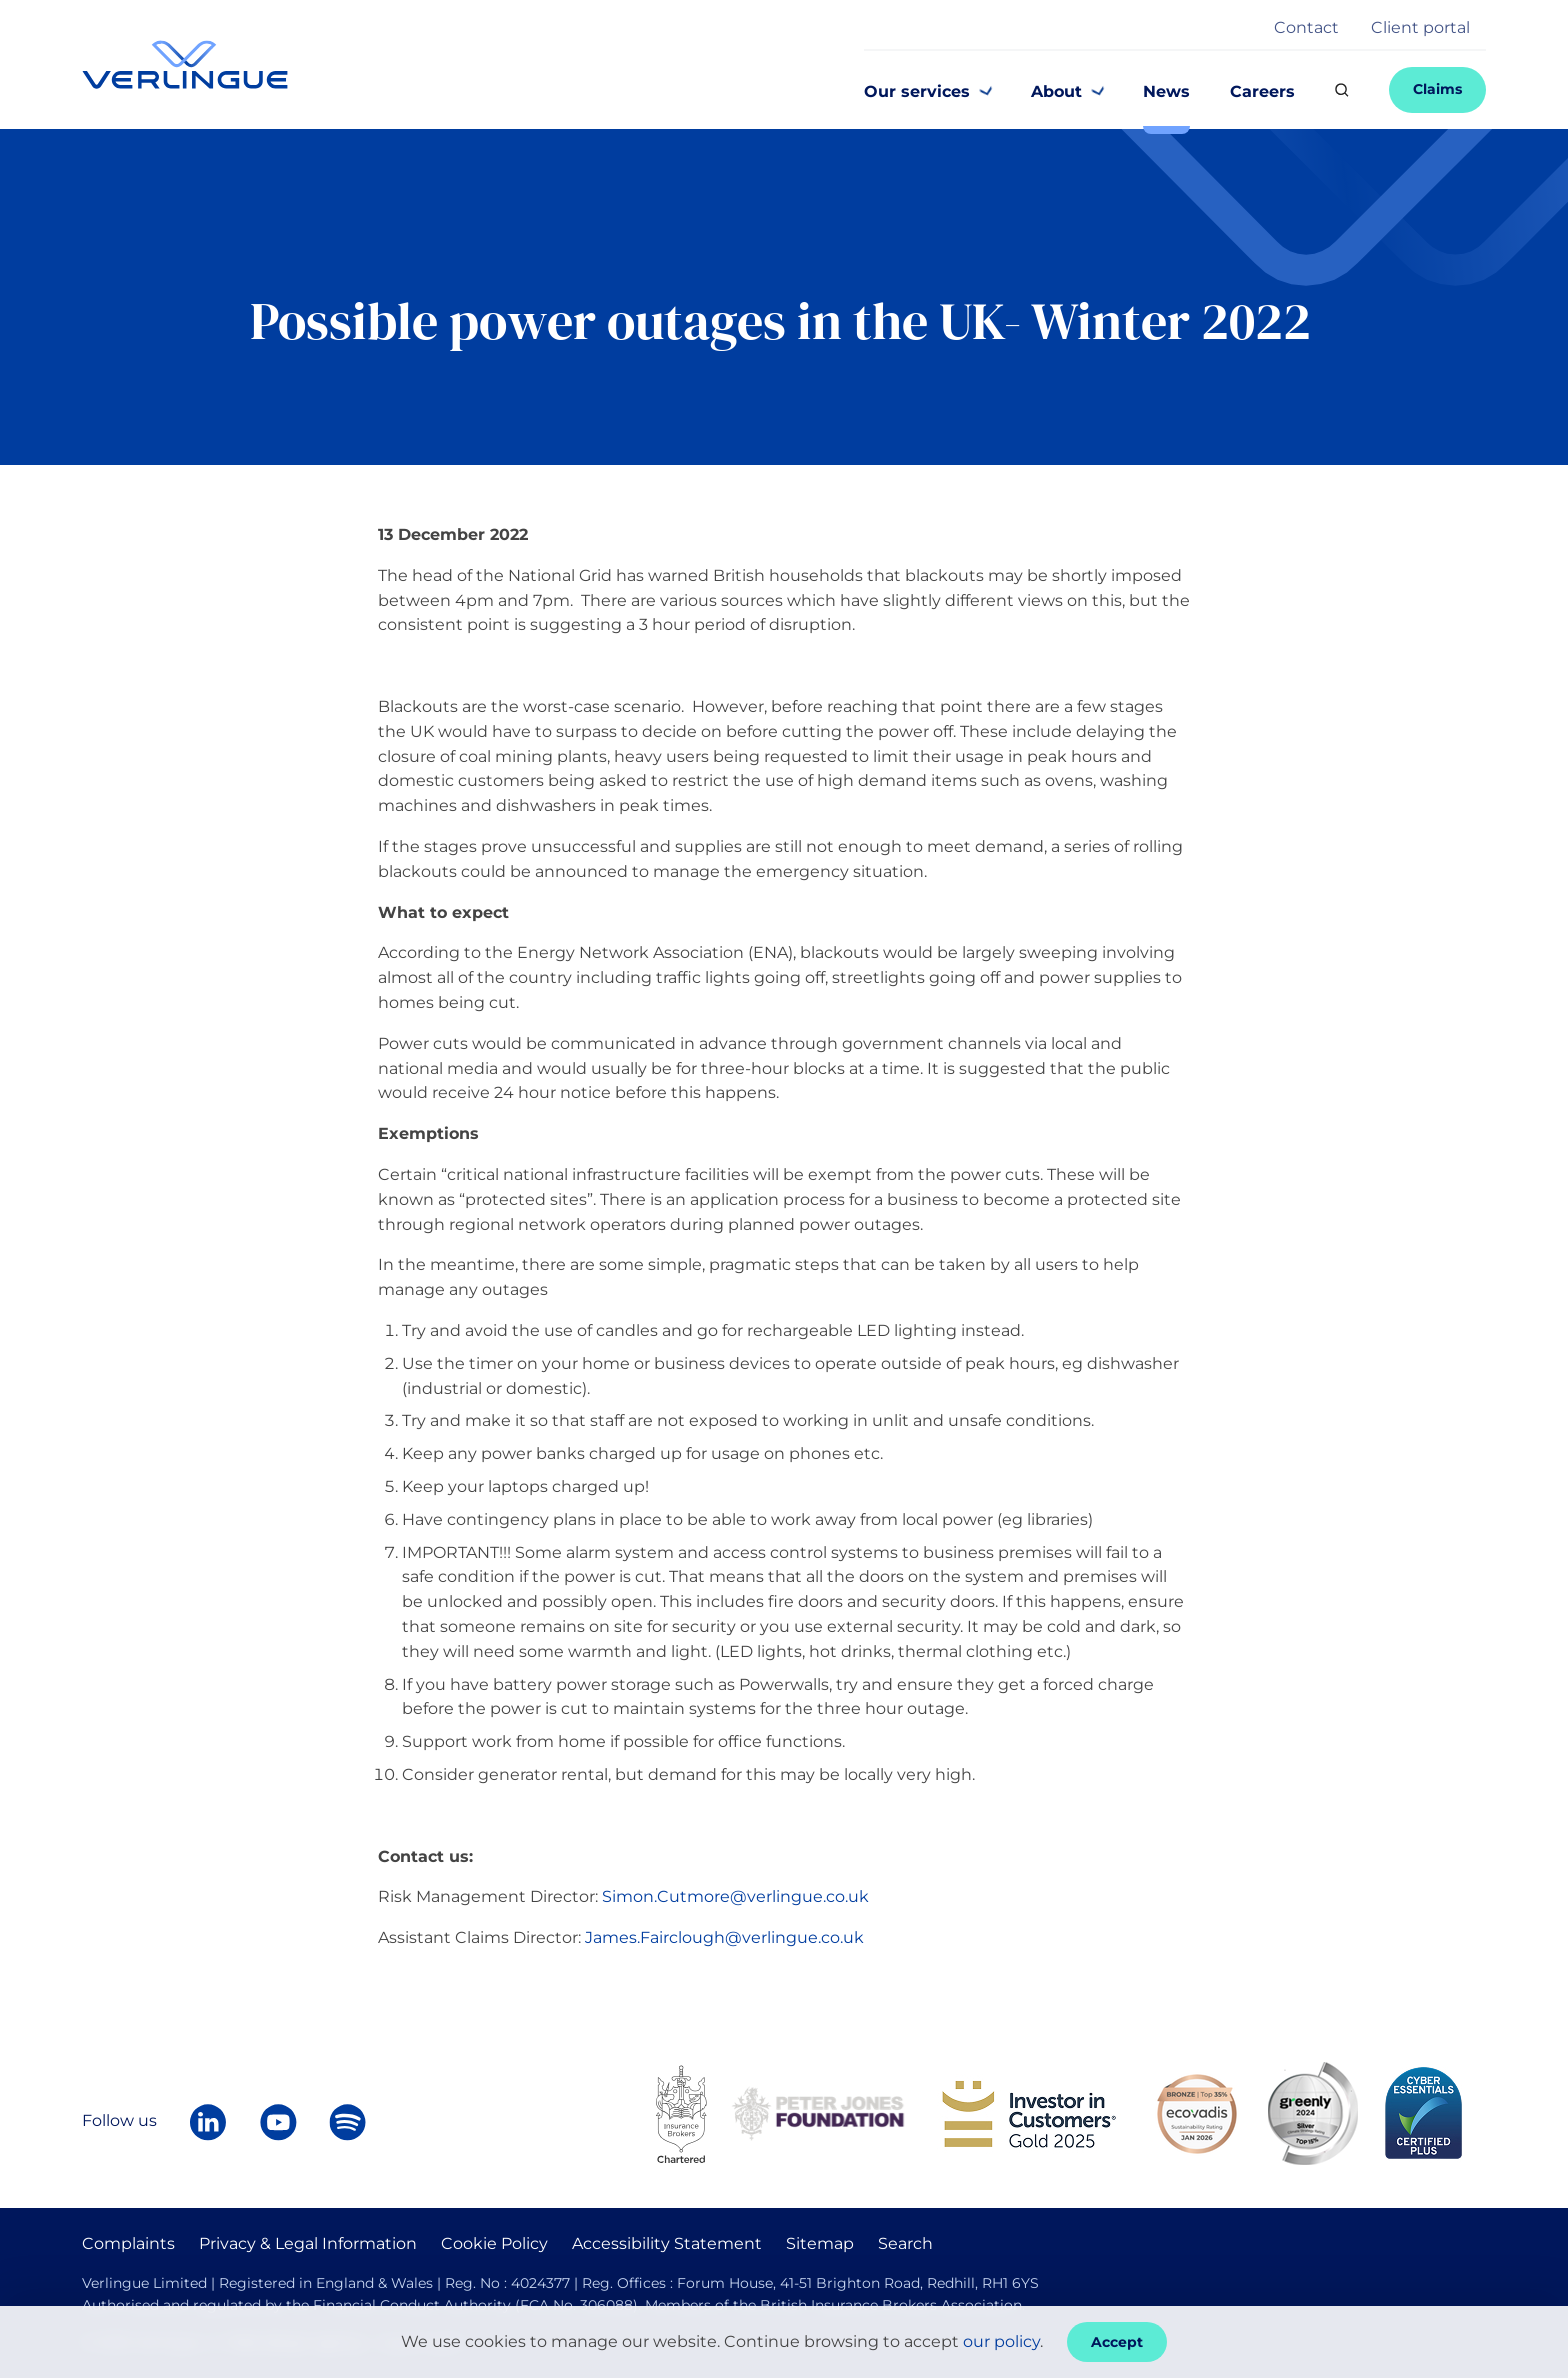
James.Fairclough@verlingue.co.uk (724, 1937)
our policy (1001, 2341)
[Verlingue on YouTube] (278, 2122)
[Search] (1342, 90)
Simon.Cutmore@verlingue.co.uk (735, 1896)
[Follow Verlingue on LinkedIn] (208, 2122)
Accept (1117, 2342)
